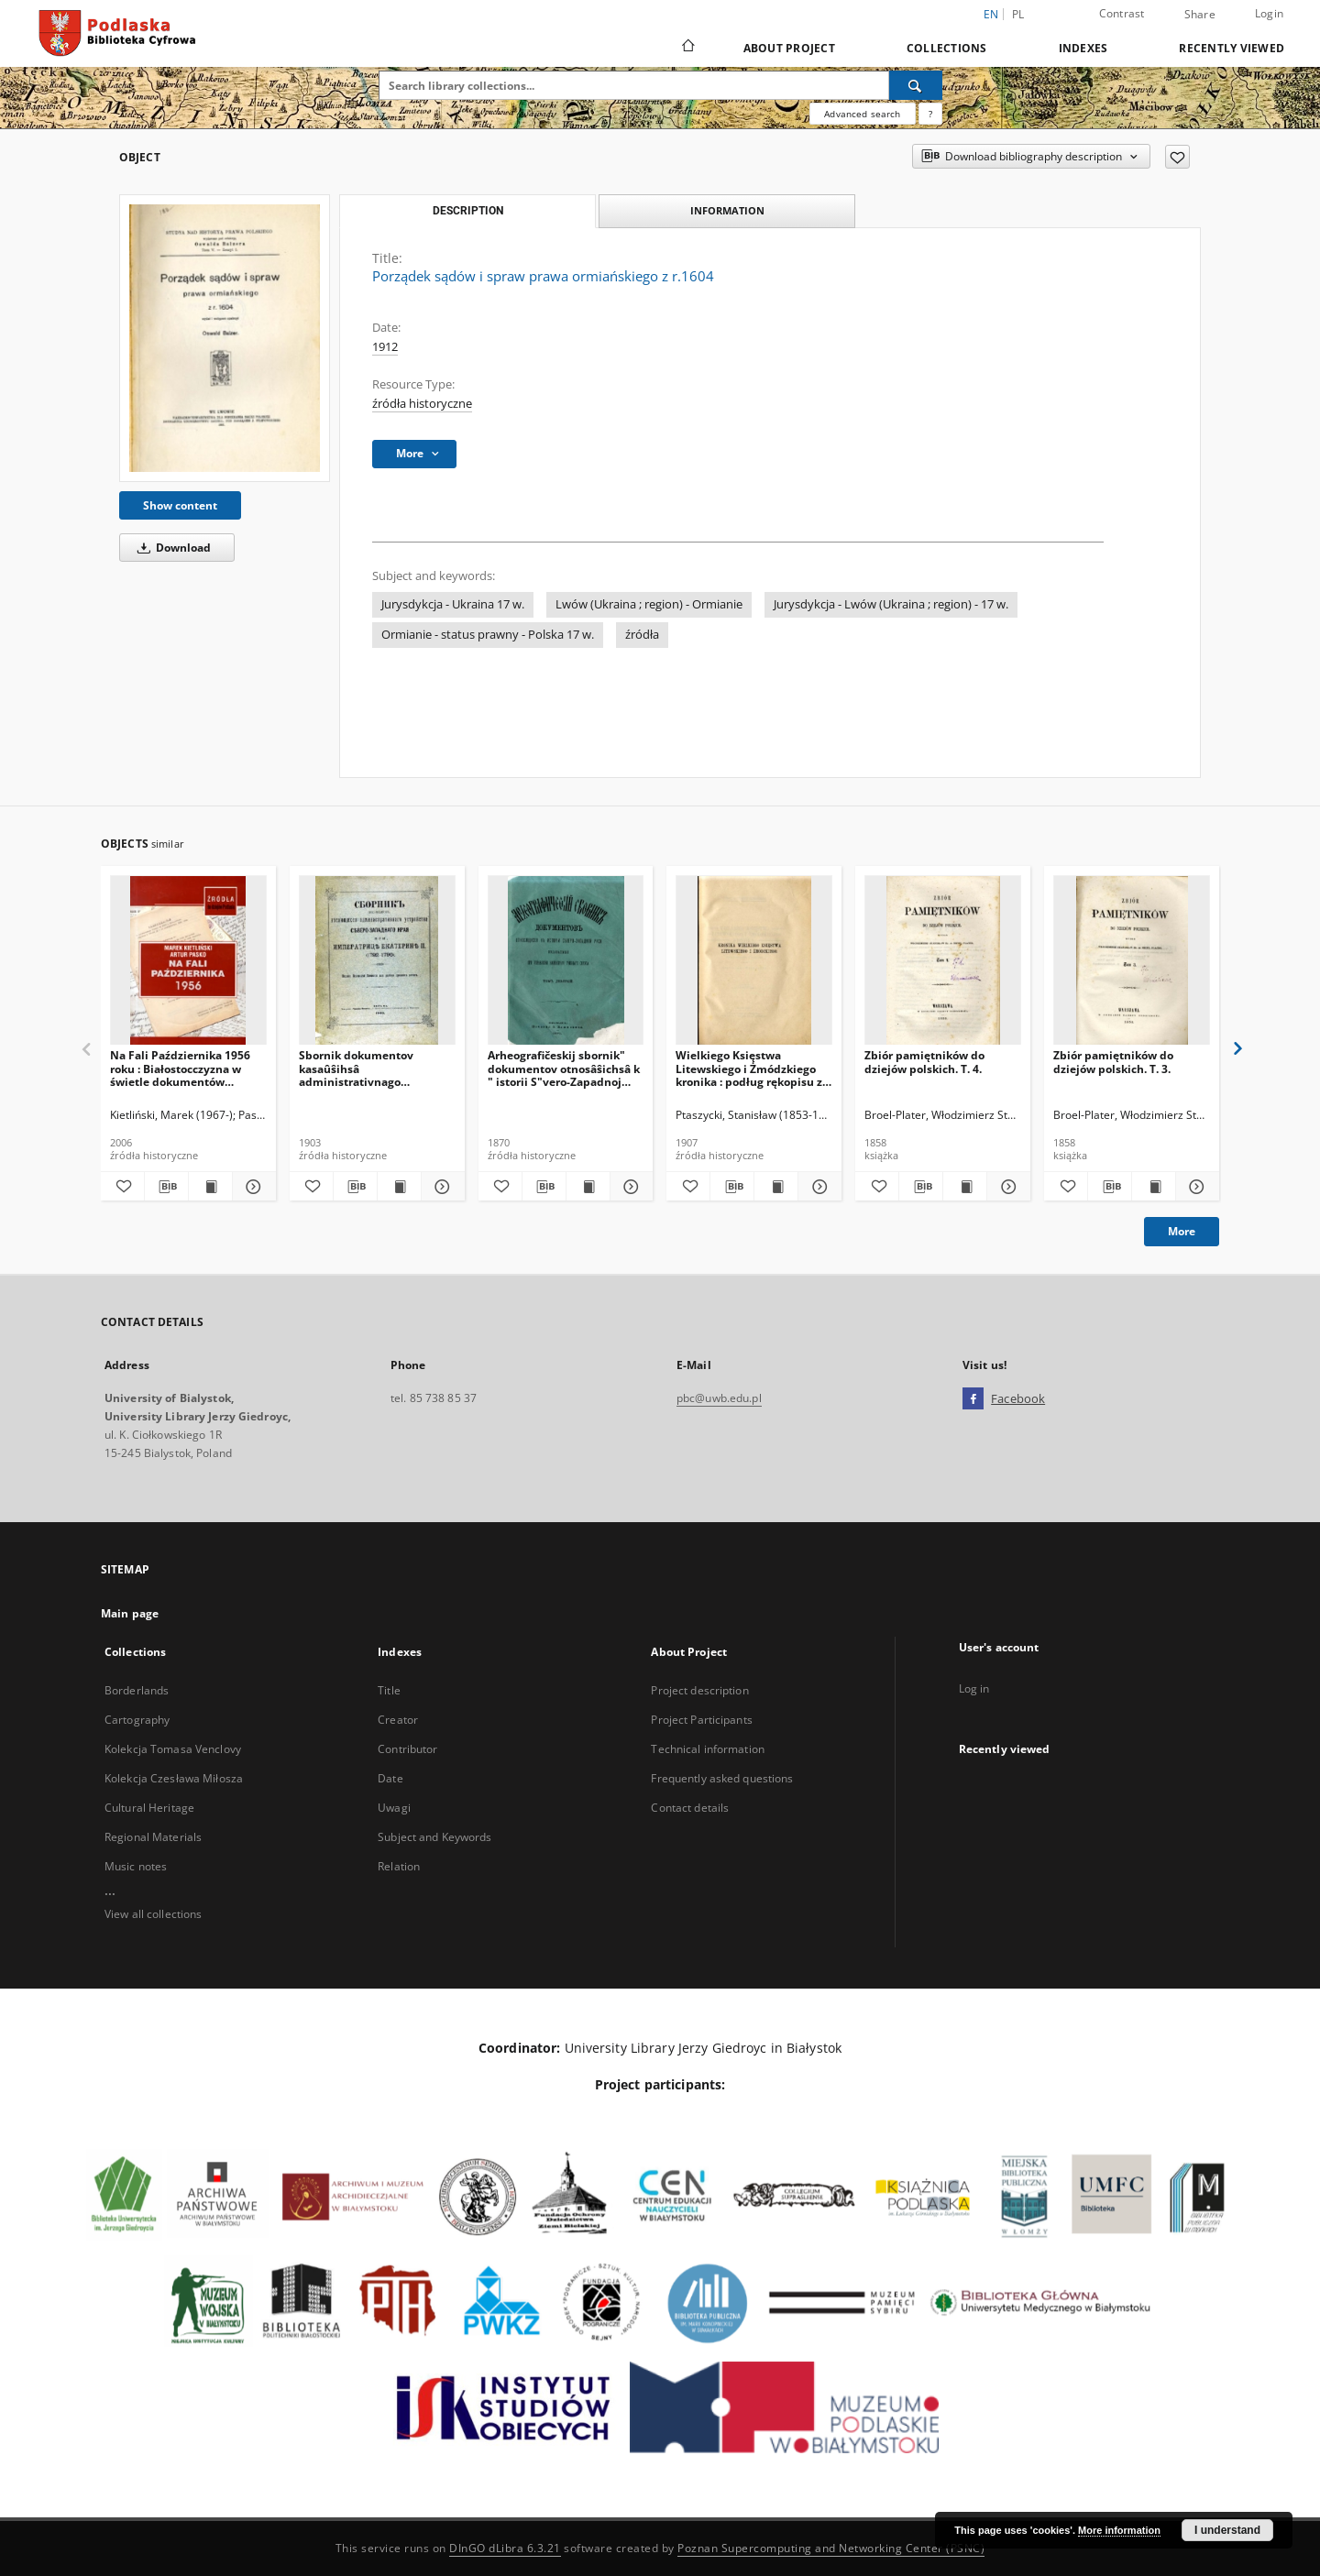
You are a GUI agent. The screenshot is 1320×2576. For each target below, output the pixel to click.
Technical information (707, 1749)
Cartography (137, 1719)
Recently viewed (1231, 48)
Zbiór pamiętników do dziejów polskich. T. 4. (924, 1061)
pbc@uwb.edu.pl (719, 1398)
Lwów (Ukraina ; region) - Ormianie (649, 604)
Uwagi (394, 1807)
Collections (947, 48)
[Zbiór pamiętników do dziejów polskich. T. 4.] (942, 961)
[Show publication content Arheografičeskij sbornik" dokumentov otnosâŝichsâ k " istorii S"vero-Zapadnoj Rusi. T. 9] (588, 1187)
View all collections (153, 1914)
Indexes (1083, 48)
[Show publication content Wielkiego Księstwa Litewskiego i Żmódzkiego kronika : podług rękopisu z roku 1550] (776, 1187)
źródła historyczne (422, 403)
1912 (385, 347)
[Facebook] (973, 1399)
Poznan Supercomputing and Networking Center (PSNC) (830, 2548)
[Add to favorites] (1177, 157)
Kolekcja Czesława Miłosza (173, 1778)
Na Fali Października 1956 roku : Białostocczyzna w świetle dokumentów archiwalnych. (180, 1068)
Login (1269, 13)
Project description (699, 1690)
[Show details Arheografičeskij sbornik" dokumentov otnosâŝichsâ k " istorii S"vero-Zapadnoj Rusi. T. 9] (629, 1187)
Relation (399, 1866)
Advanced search (862, 113)
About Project (789, 48)
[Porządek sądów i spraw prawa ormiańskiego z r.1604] (224, 337)
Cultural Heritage (149, 1807)
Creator (398, 1719)
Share (1200, 14)
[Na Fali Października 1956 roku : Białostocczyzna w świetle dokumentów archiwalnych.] (188, 961)
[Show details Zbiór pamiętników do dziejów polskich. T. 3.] (1194, 1187)
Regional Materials (153, 1837)
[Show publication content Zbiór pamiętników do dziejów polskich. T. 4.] (964, 1187)
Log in (974, 1688)
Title (389, 1690)
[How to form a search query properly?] (930, 114)
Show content (180, 505)
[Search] (915, 85)
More (1181, 1231)
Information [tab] (727, 210)
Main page (130, 1613)
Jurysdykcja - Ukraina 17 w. (452, 604)
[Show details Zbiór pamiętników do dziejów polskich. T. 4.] (1006, 1187)
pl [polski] (1018, 14)
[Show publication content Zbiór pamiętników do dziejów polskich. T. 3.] (1153, 1187)
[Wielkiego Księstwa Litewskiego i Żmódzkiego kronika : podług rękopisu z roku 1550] (753, 961)
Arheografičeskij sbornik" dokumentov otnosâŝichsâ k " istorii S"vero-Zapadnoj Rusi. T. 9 (564, 1068)
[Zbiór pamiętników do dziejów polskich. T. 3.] (1131, 961)
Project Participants (701, 1719)
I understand (1227, 2530)
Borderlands (136, 1690)
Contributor (407, 1749)
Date (390, 1778)
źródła (642, 634)
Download (171, 547)
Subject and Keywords (434, 1837)
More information (1119, 2530)
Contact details (690, 1807)
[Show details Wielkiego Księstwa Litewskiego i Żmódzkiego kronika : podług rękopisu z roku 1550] (817, 1187)
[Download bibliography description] (166, 1187)
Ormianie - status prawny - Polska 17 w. (487, 634)
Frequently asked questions (722, 1778)
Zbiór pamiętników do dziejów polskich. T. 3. (1113, 1061)
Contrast (1122, 13)
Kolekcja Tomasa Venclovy (172, 1749)
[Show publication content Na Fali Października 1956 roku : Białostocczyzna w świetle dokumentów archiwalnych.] (210, 1187)
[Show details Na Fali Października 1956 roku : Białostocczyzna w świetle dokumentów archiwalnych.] (251, 1187)
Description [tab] (468, 210)
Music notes (135, 1866)
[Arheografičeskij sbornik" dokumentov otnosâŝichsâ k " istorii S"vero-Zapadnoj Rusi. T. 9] (566, 961)
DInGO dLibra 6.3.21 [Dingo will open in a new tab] (505, 2548)
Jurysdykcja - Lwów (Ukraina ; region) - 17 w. (891, 604)
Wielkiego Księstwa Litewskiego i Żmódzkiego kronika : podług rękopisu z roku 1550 (749, 1068)
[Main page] (687, 47)
